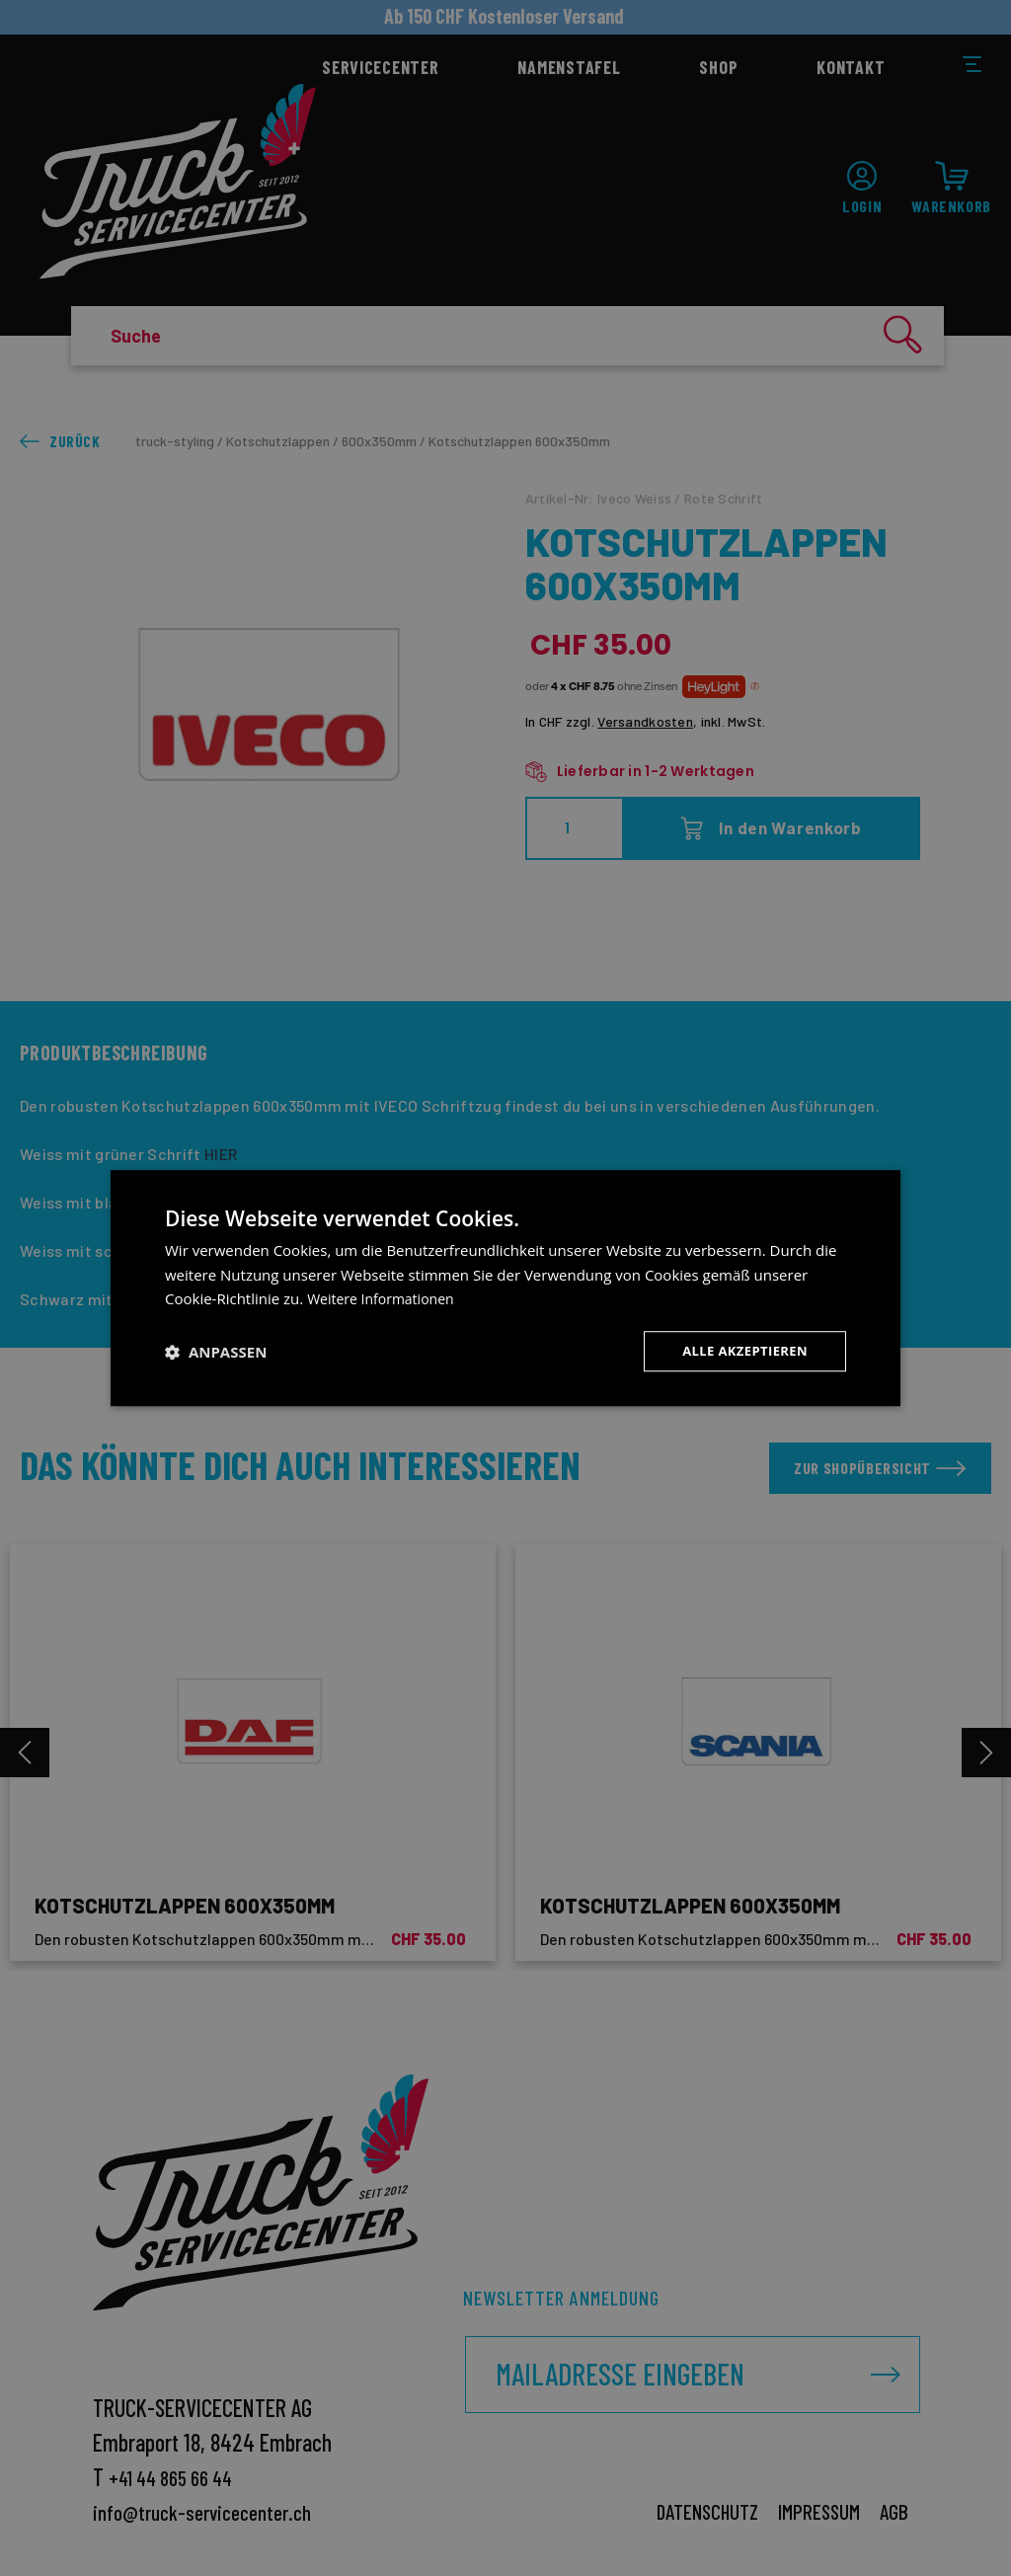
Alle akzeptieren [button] (740, 1351)
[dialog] (505, 1288)
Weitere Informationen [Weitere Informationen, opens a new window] (385, 1297)
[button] (216, 1352)
